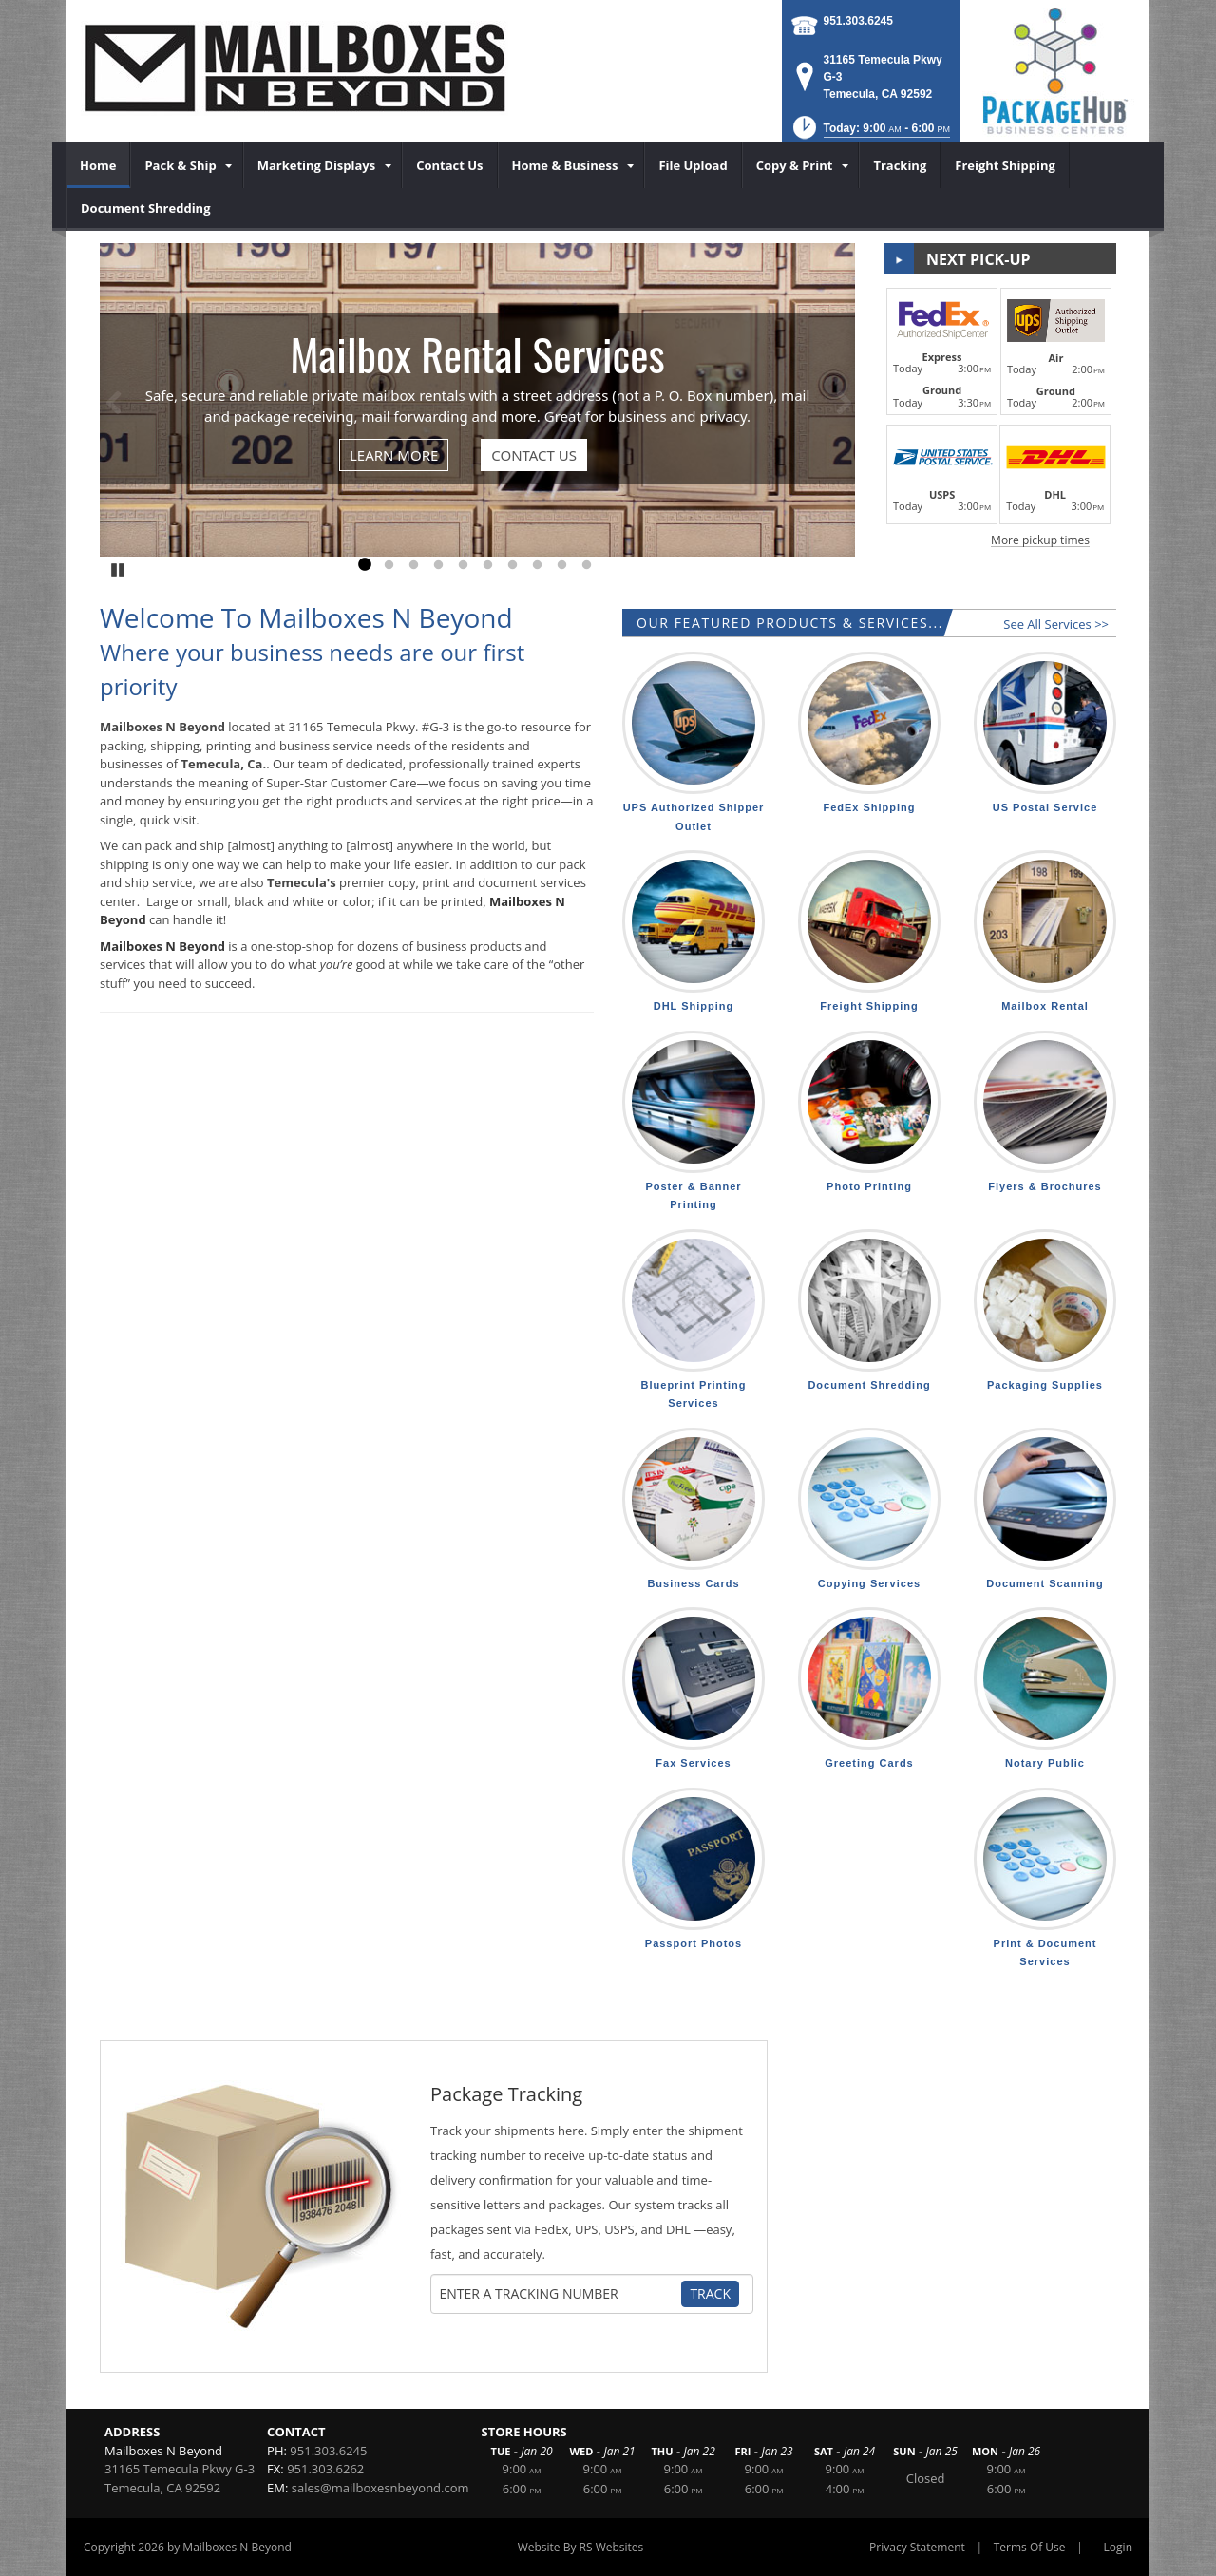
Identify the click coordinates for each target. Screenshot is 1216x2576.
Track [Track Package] (710, 2293)
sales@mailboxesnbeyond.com (380, 2487)
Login (1118, 2547)
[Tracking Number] (558, 2294)
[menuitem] (98, 165)
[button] (869, 133)
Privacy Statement (917, 2547)
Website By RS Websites (581, 2547)
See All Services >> (1056, 624)
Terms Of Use (1030, 2547)
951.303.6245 (858, 21)
